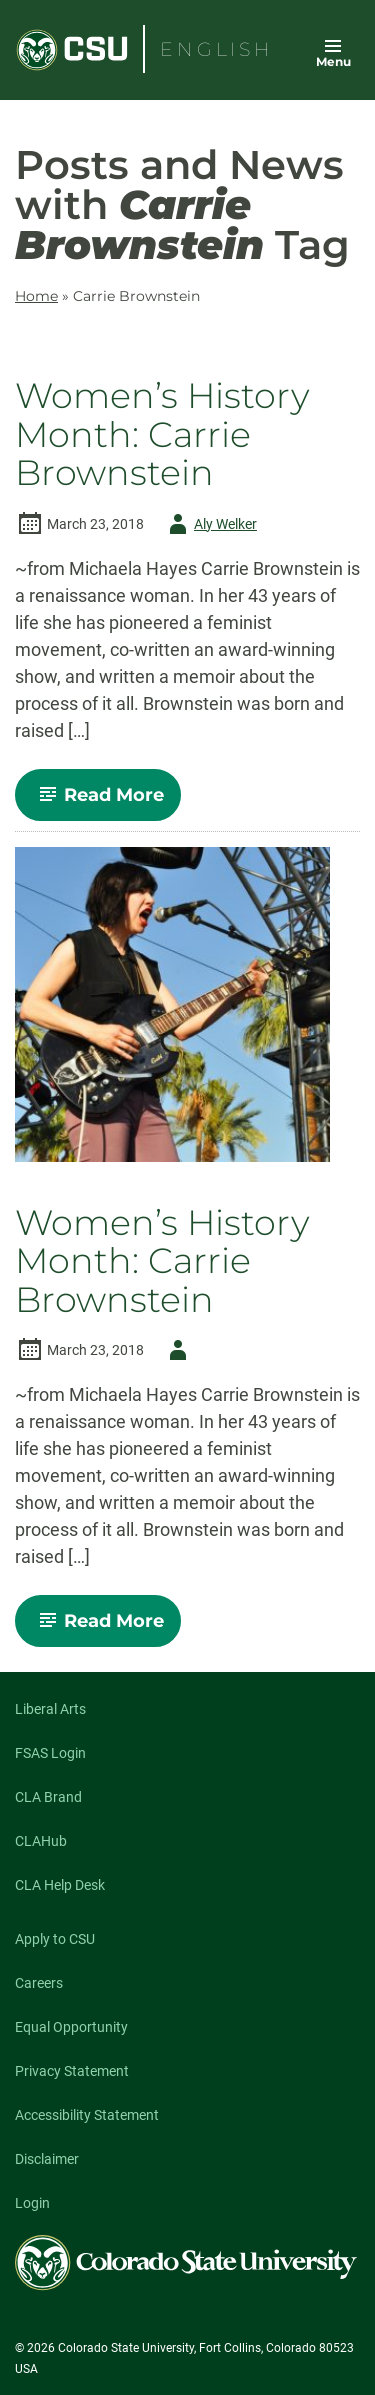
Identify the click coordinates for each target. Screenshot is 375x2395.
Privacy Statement (72, 2071)
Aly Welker (209, 524)
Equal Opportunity (71, 2027)
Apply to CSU (55, 1939)
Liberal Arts (50, 1709)
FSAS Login (50, 1753)
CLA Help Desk (60, 1885)
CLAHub (41, 1841)
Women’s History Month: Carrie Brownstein (162, 435)
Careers (39, 1983)
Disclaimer (47, 2159)
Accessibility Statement (87, 2115)
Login (32, 2203)
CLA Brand (48, 1797)
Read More (106, 802)
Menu (333, 61)
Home (36, 296)
